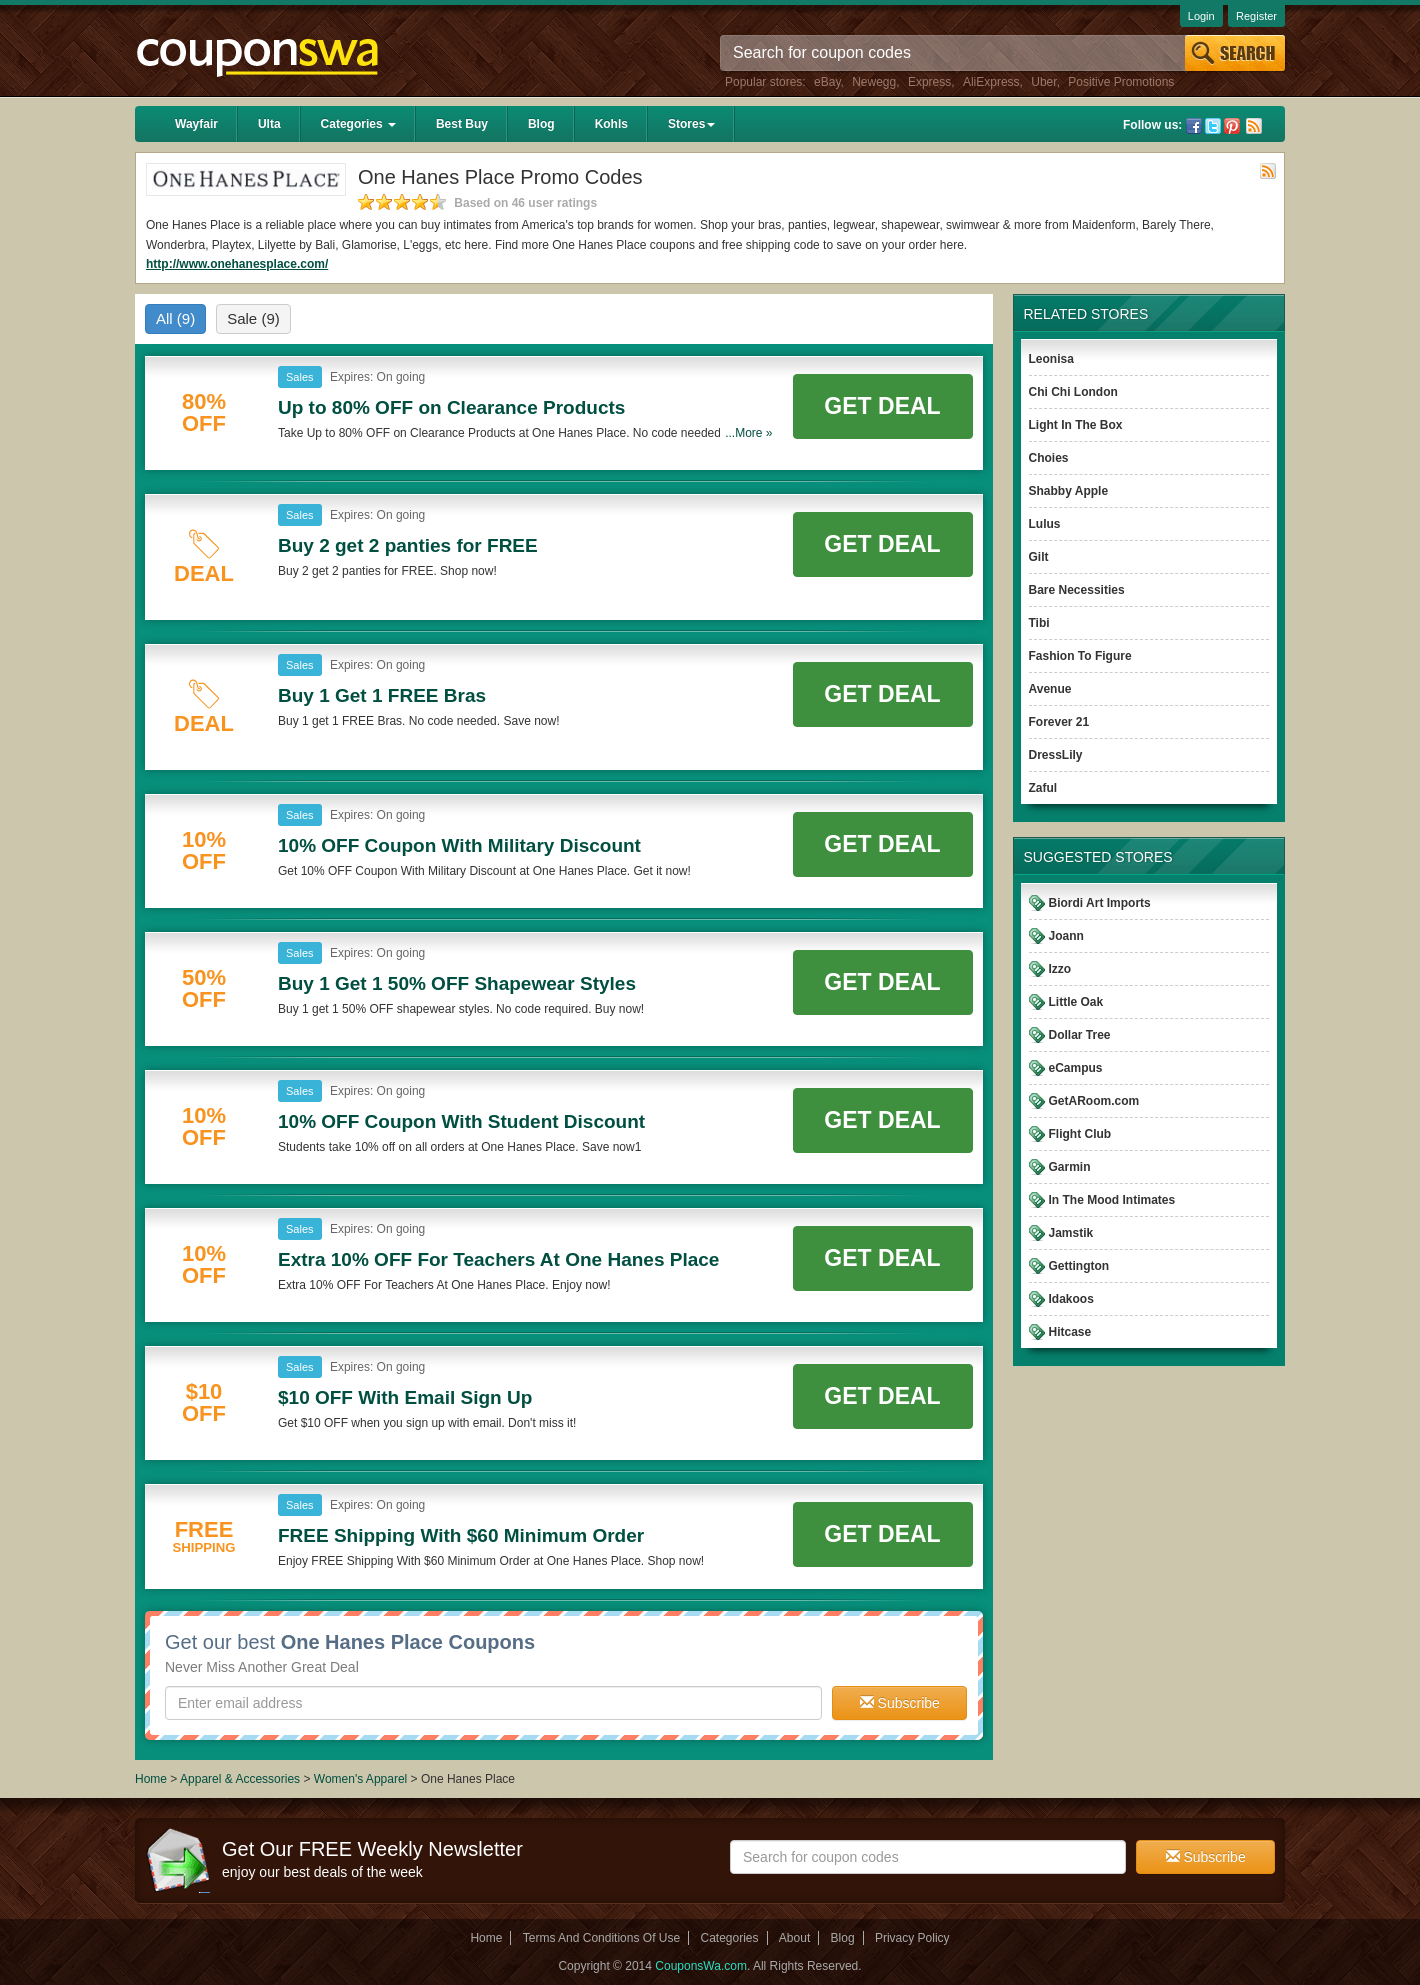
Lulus (1045, 524)
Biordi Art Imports (1100, 903)
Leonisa (1051, 359)
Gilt (1039, 557)
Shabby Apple (1069, 491)
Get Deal (882, 406)
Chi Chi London (1073, 392)
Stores (691, 124)
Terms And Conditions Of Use (601, 1938)
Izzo (1060, 969)
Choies (1049, 458)
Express (929, 82)
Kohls (611, 124)
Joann (1066, 936)
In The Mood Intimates (1112, 1200)
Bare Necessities (1077, 590)
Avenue (1050, 689)
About (794, 1938)
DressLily (1056, 755)
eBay (827, 82)
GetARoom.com (1094, 1101)
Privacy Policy (912, 1938)
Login (1201, 16)
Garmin (1070, 1167)
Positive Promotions (1121, 82)
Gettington (1079, 1266)
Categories (358, 124)
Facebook (1194, 126)
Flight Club (1080, 1134)
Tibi (1039, 623)
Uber (1043, 82)
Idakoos (1071, 1299)
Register (1256, 16)
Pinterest (1232, 126)
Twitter (1213, 126)
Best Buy (462, 124)
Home (151, 1779)
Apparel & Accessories (240, 1779)
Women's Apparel (360, 1779)
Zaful (1043, 788)
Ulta (269, 124)
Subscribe (900, 1703)
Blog (541, 124)
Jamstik (1071, 1233)
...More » (748, 433)
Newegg (874, 82)
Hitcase (1070, 1332)
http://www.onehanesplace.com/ (237, 264)
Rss (1254, 126)
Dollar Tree (1080, 1035)
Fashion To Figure (1080, 656)
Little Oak (1076, 1002)
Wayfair (196, 124)
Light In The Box (1076, 425)
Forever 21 (1059, 722)
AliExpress (991, 82)
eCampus (1076, 1068)
